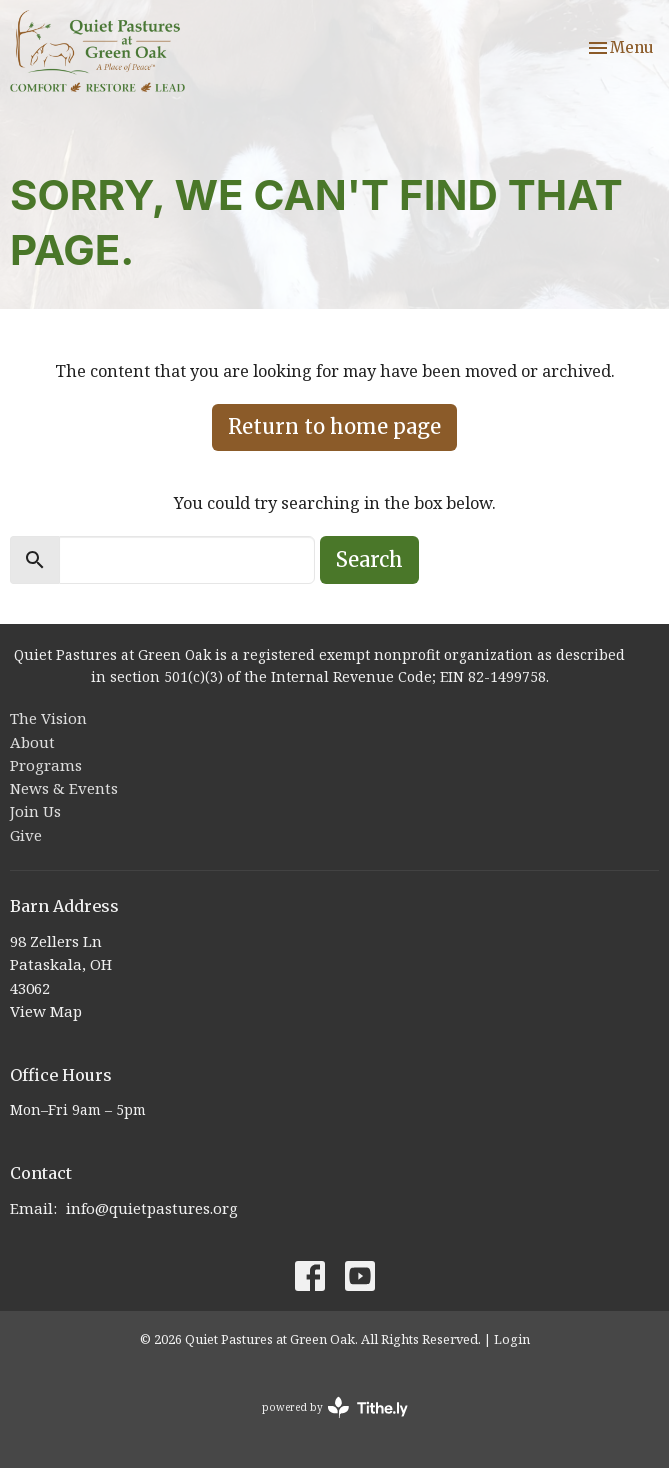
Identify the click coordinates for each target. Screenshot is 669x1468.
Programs (46, 765)
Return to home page (334, 426)
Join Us (35, 811)
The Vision (48, 718)
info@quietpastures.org (152, 1208)
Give (26, 835)
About (32, 742)
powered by (335, 1407)
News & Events (64, 788)
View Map (46, 1011)
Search (369, 559)
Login (512, 1339)
